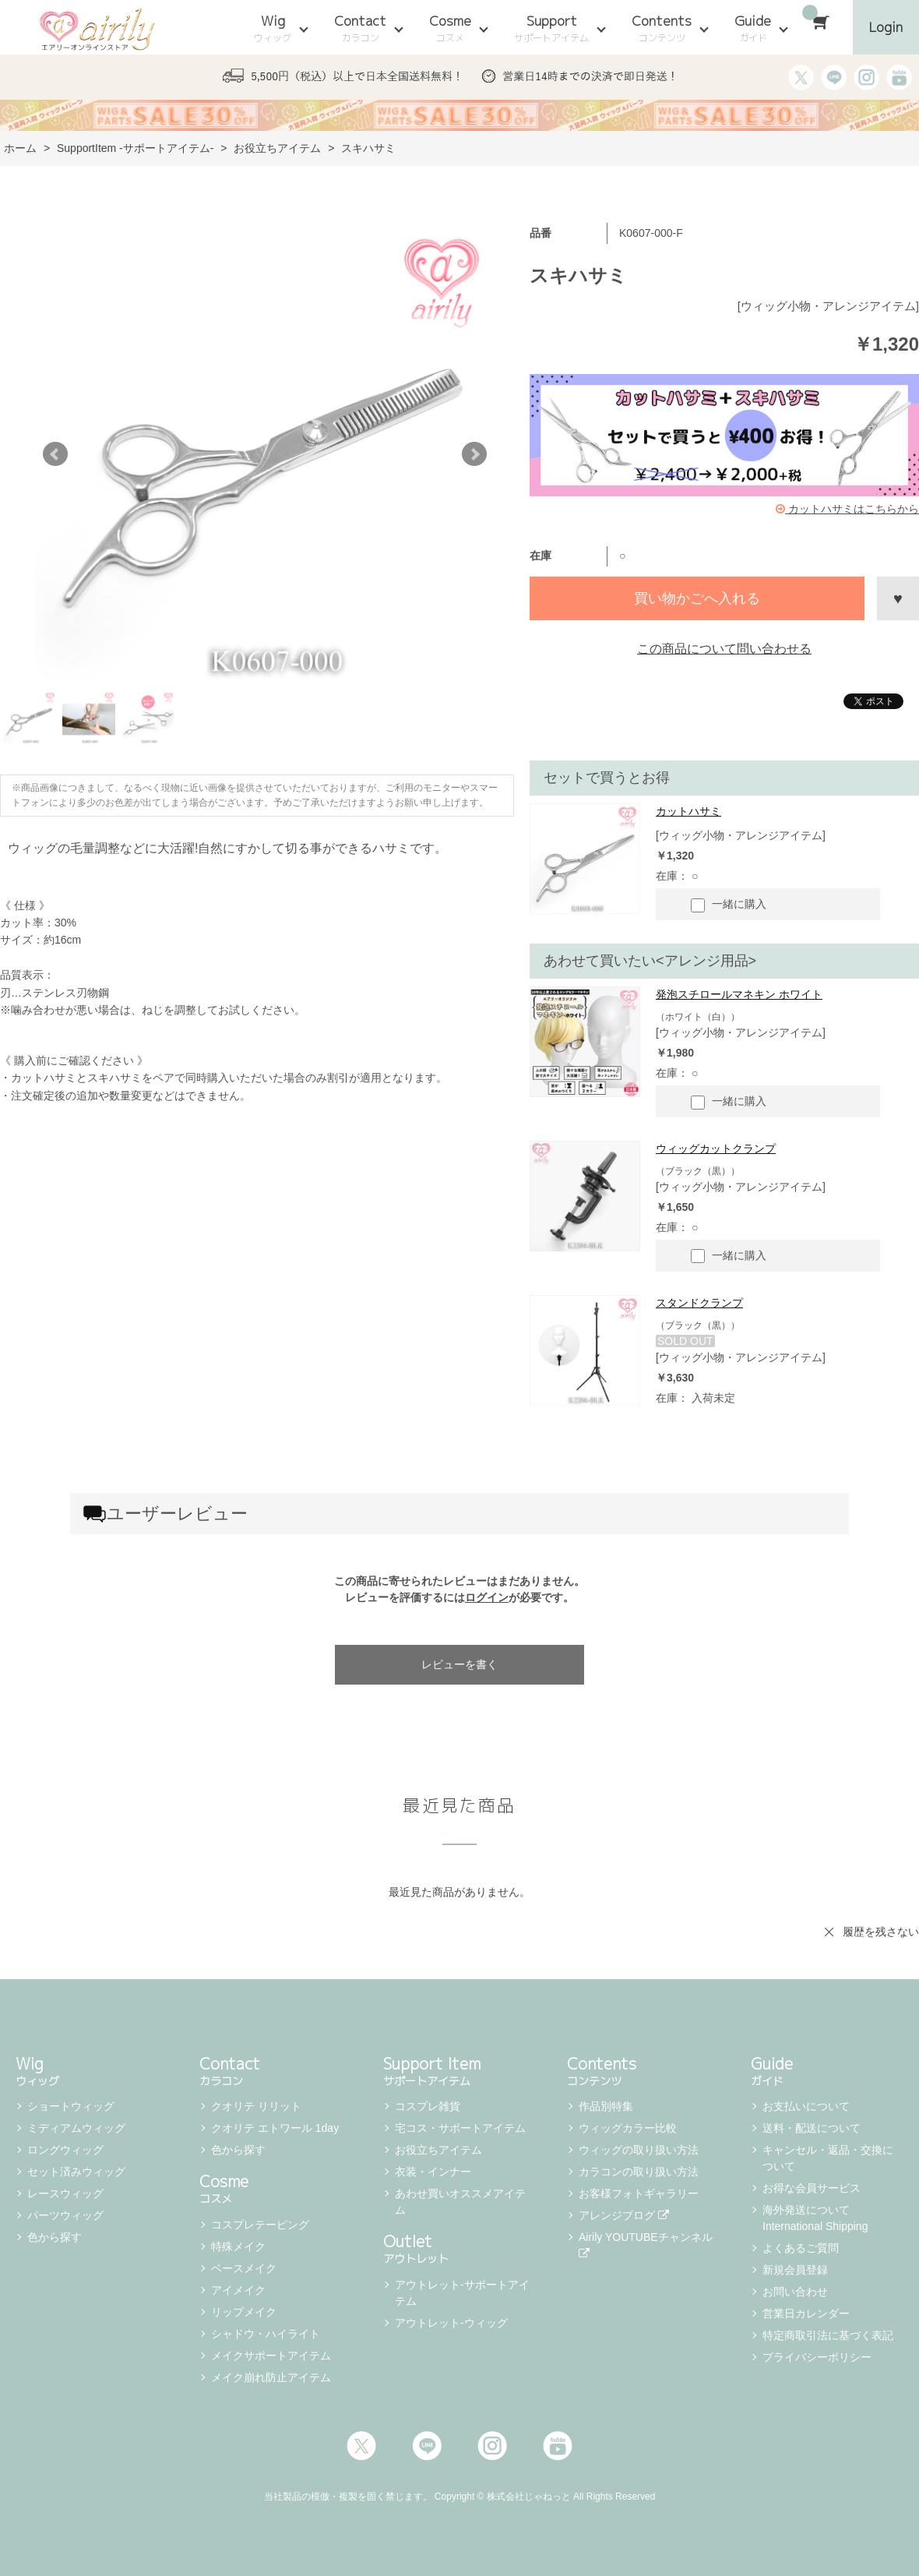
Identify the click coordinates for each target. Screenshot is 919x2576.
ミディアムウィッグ (76, 2128)
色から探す (54, 2237)
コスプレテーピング (260, 2224)
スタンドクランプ (699, 1303)
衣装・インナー (433, 2171)
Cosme (450, 28)
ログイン (487, 1597)
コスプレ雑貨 (427, 2106)
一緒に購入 (728, 905)
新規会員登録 (795, 2270)
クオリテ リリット (256, 2106)
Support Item (459, 2069)
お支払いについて (806, 2106)
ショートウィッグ (70, 2106)
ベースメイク (243, 2268)
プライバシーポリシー (816, 2357)
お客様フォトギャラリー (639, 2193)
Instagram (492, 2445)
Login (886, 27)
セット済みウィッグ (76, 2171)
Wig (272, 28)
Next (474, 454)
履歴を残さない (881, 1931)
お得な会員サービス (811, 2188)
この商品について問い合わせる (724, 648)
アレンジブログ (624, 2215)
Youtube (557, 2445)
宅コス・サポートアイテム (460, 2128)
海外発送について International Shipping (815, 2218)
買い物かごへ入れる (697, 598)
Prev (55, 454)
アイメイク (238, 2290)
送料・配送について (811, 2128)
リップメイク (243, 2312)
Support (551, 28)
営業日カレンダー (806, 2313)
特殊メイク (238, 2246)
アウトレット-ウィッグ (451, 2323)
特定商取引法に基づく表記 (827, 2335)
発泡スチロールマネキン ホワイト (739, 994)
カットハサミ (688, 811)
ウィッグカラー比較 (628, 2128)
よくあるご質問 (800, 2248)
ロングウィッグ (65, 2150)
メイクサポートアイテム (271, 2355)
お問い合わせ (795, 2291)
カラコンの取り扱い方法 (639, 2171)
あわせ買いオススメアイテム (460, 2201)
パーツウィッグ (65, 2215)
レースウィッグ (65, 2193)
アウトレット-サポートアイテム (462, 2292)
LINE (427, 2445)
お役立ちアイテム (438, 2150)
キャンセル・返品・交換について (827, 2158)
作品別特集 (606, 2106)
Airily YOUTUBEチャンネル (647, 2245)
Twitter (361, 2445)
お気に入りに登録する (898, 598)
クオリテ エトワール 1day (275, 2128)
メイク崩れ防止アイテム (271, 2377)
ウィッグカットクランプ (716, 1148)
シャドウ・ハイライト (265, 2333)
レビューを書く (459, 1664)
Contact (360, 28)
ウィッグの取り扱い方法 (639, 2150)
